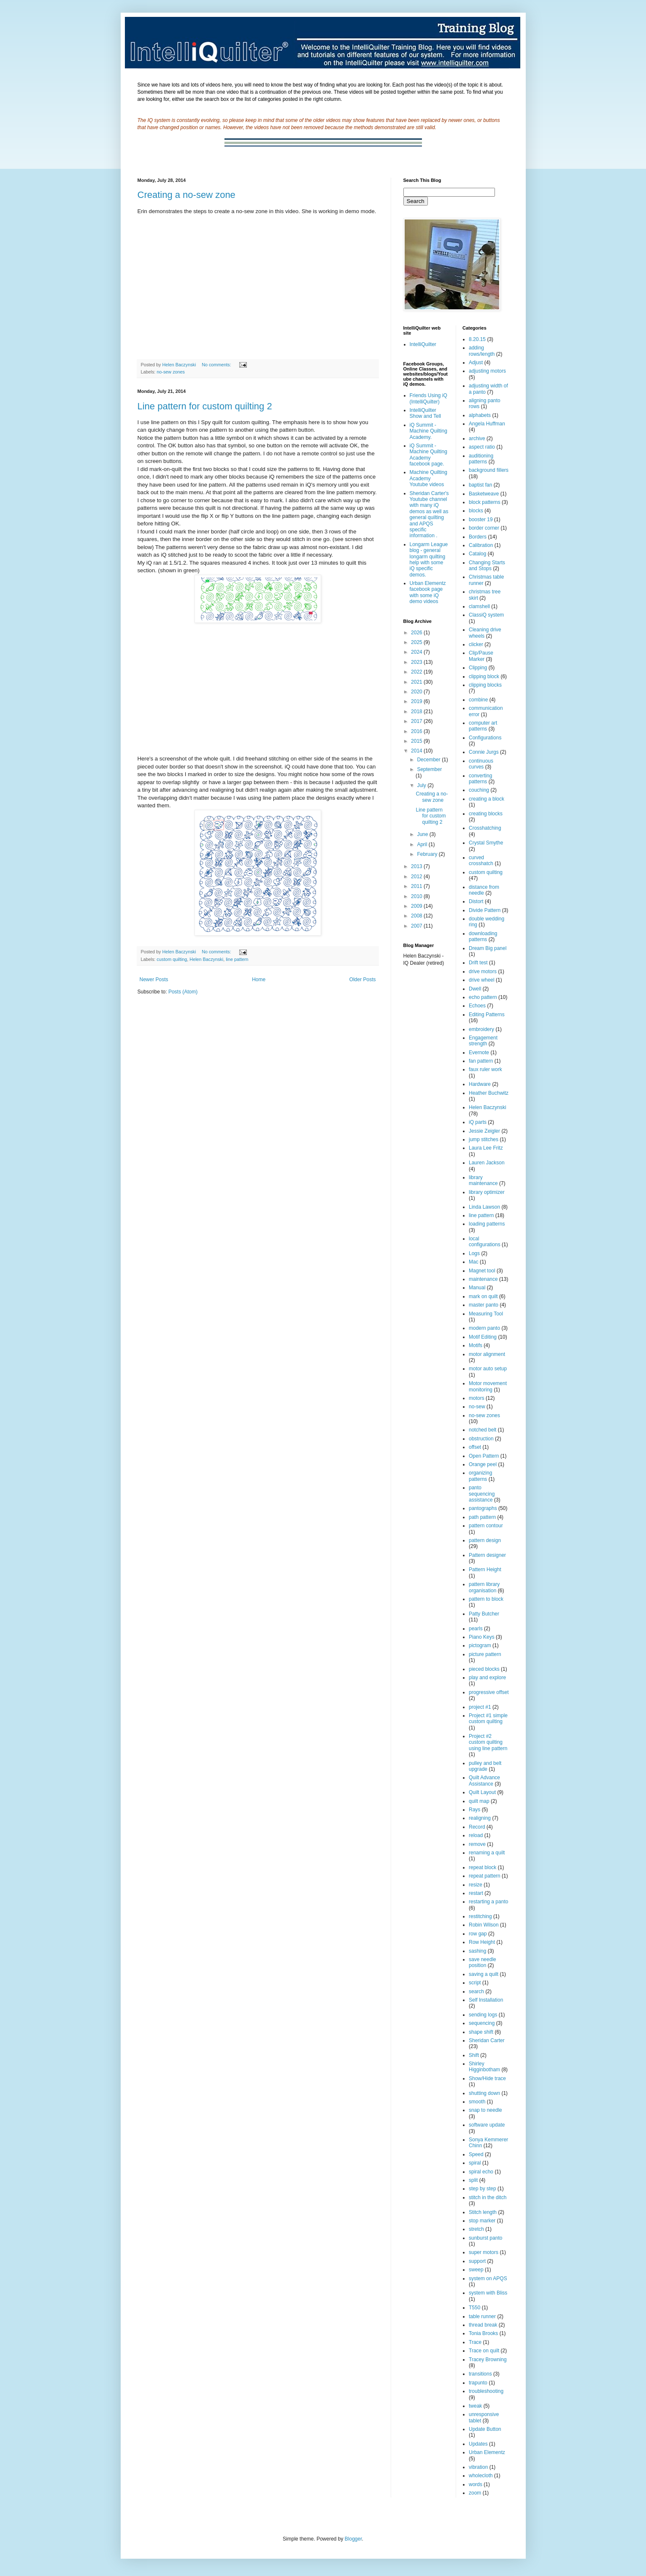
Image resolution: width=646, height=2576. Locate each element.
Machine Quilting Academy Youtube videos (428, 478)
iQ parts (478, 1122)
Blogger (353, 2539)
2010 (417, 896)
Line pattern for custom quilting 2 (205, 406)
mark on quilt (483, 1296)
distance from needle (484, 890)
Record (477, 1827)
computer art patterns (483, 726)
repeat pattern (484, 1876)
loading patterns (487, 1224)
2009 (417, 906)
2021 (417, 682)
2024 (417, 652)
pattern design (485, 1540)
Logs (474, 1253)
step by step (482, 2189)
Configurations (485, 738)
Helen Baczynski (206, 959)
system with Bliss (488, 2293)
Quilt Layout (482, 1792)
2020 (417, 692)
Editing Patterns (487, 1014)
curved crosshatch (481, 860)
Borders (478, 537)
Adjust (476, 362)
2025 (417, 642)
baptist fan (480, 485)
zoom (475, 2493)
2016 (417, 731)
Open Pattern (484, 1456)
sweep (476, 2270)
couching (479, 790)
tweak (475, 2406)
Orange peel (483, 1464)
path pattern (482, 1517)
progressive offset (489, 1692)
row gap (478, 1934)
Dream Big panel (487, 948)
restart (476, 1893)
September (429, 769)
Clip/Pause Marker (481, 656)
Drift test (478, 963)
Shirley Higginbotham (484, 2067)
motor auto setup (488, 1369)
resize (475, 1885)
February (427, 854)
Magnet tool (482, 1271)
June (423, 834)
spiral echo (481, 2172)
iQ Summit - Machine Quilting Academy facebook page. (428, 455)
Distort (476, 901)
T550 (474, 2308)
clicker (476, 644)
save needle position (482, 1962)
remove (477, 1844)
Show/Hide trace (487, 2078)
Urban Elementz (487, 2452)
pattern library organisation (484, 1587)
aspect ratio (482, 447)
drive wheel (482, 980)
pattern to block (486, 1599)
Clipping (478, 668)
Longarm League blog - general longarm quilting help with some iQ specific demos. (429, 559)
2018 (417, 711)
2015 (417, 741)
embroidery (481, 1029)
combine (478, 700)
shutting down (484, 2093)
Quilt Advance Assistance (484, 1780)
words (475, 2484)
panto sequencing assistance (482, 1494)
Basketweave (484, 494)
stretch (476, 2229)
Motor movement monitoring (488, 1386)
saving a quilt (483, 1974)
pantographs (483, 1508)
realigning (480, 1818)
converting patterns (480, 779)
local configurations (484, 1241)
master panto (483, 1305)
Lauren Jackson (487, 1163)
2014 (417, 751)
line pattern (237, 959)
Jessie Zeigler (484, 1131)
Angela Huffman (487, 424)
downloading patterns (483, 936)
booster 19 (481, 519)
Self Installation (486, 2000)
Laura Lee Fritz (486, 1148)
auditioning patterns (481, 459)
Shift (474, 2055)
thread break (483, 2325)
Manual (477, 1288)
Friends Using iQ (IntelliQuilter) (428, 398)
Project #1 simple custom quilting (488, 1718)
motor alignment (487, 1354)
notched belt (482, 1430)
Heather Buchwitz (488, 1093)
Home (258, 979)
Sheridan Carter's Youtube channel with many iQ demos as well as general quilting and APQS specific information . (429, 514)
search (476, 1991)
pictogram (480, 1645)
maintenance (483, 1279)
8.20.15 (477, 339)
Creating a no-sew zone (186, 194)
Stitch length (483, 2212)
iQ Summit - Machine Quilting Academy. (428, 431)
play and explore (487, 1677)
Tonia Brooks (483, 2333)
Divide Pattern (484, 910)
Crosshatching (485, 828)
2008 (417, 916)
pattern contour (486, 1526)
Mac (473, 1262)
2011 (417, 886)
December (429, 760)
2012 (417, 876)
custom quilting (172, 959)
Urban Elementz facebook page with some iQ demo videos (428, 592)
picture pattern (485, 1654)
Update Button (485, 2429)
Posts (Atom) (182, 992)
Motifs (475, 1345)
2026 (417, 633)
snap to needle (485, 2110)
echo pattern (483, 997)
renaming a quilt (487, 1853)
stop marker (482, 2221)
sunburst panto (485, 2238)
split (473, 2180)
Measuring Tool (486, 1314)
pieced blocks (484, 1669)
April (422, 844)
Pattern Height (485, 1569)
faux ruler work (485, 1069)
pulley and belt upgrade (485, 1766)
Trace (475, 2342)
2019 (417, 701)
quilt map (479, 1801)
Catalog (477, 554)
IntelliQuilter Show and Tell (425, 413)
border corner (484, 528)
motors (476, 1398)
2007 (417, 926)
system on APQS (488, 2278)
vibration (478, 2467)
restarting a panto (488, 1902)
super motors (483, 2252)
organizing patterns (480, 1476)
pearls (476, 1629)
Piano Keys (482, 1637)
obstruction (481, 1439)
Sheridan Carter (487, 2040)
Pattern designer (487, 1555)
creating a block (486, 799)
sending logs (483, 2015)
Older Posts (362, 979)
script (475, 1983)
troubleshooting (486, 2391)
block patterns (484, 502)
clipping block (484, 676)
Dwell (475, 989)
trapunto (478, 2383)
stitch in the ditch (487, 2197)
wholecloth (481, 2476)
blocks (476, 511)
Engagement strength (483, 1041)
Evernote (479, 1052)
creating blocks (486, 814)
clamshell (479, 606)
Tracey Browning (488, 2359)
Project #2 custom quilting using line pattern (488, 1742)
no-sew (477, 1407)
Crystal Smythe (486, 843)
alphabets (480, 415)
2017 (417, 721)
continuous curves (481, 764)
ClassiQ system (486, 615)
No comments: (217, 364)
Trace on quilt (484, 2351)
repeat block (482, 1867)
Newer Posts (154, 979)
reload (476, 1835)
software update (487, 2125)
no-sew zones (171, 371)
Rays (474, 1810)
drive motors (483, 971)
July (422, 785)
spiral (475, 2163)
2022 (417, 672)
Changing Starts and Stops (487, 565)
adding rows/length (482, 351)
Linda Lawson (484, 1207)
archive (477, 438)
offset (475, 1447)
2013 (417, 866)
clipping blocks (485, 685)
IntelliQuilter (423, 344)
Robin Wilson (484, 1925)
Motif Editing (483, 1337)
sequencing (482, 2023)
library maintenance (483, 1180)
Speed (476, 2154)
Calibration (481, 545)
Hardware (480, 1084)
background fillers (488, 470)
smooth (477, 2102)
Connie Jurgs (484, 752)
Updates (478, 2444)
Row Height (482, 1942)
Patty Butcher (484, 1614)
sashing (477, 1951)
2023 (417, 662)
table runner (482, 2316)
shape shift (481, 2032)
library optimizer (487, 1192)
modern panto (484, 1328)
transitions (480, 2374)
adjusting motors (487, 371)
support (477, 2261)
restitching (480, 1916)
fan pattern (481, 1061)
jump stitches (483, 1139)
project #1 (480, 1707)
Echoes (477, 1006)
